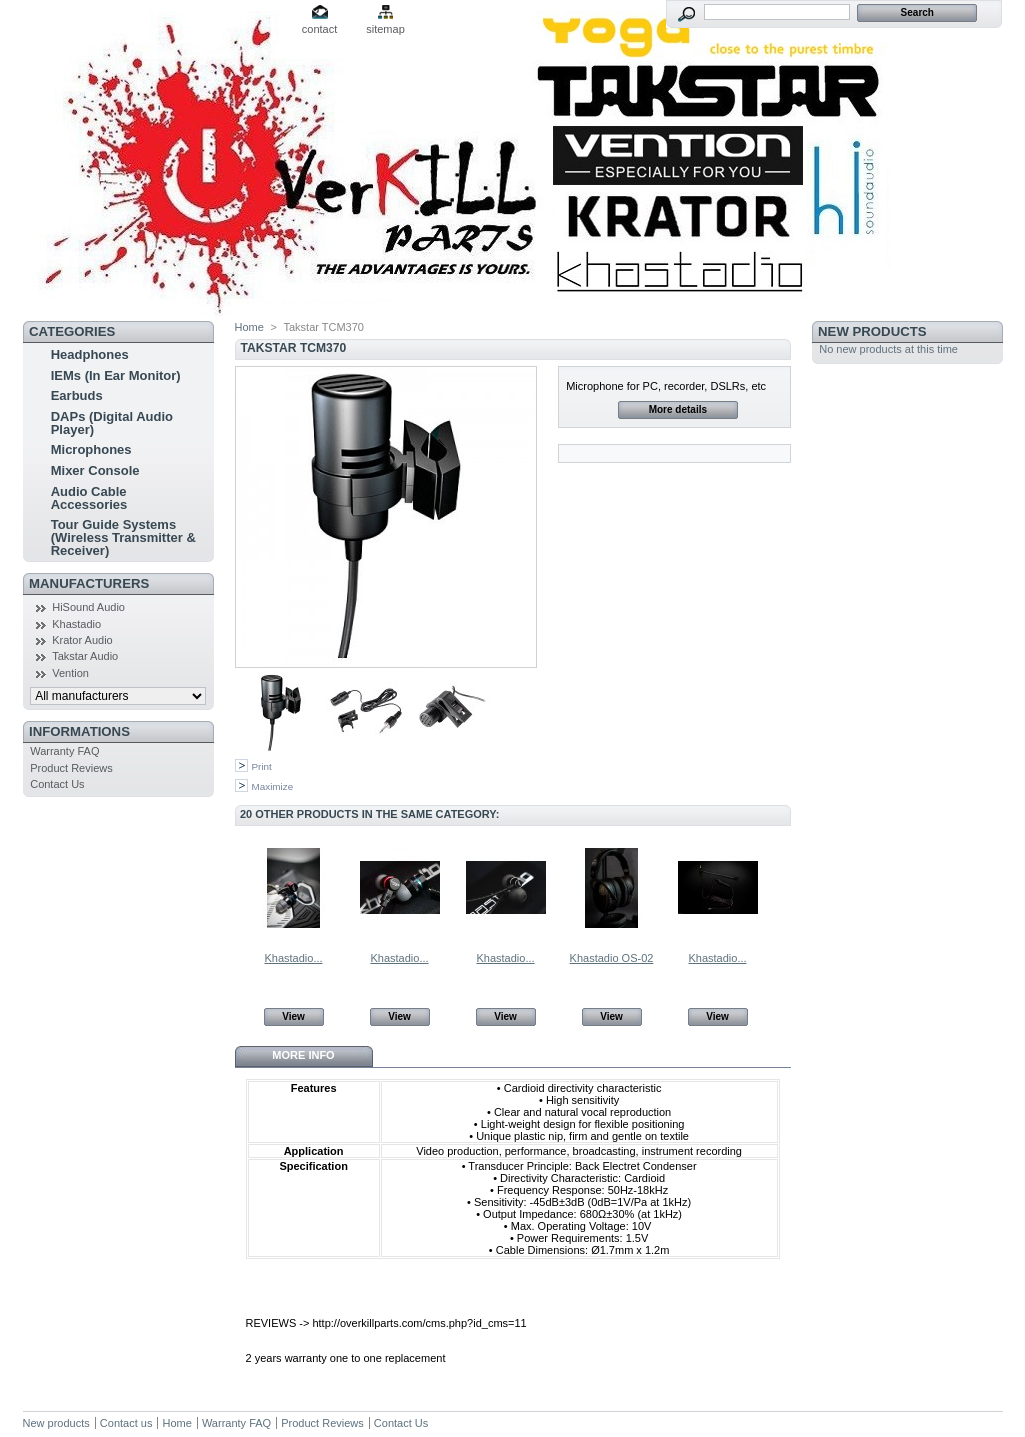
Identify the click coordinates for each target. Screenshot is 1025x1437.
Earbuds (77, 395)
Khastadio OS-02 (612, 958)
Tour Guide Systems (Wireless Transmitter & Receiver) (123, 537)
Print (262, 766)
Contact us (126, 1423)
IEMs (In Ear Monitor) (116, 375)
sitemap (385, 29)
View (293, 1016)
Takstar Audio (85, 656)
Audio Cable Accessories (89, 498)
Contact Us (57, 784)
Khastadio (76, 624)
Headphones (90, 354)
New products (872, 331)
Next (781, 887)
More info (303, 1055)
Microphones (91, 449)
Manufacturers (89, 583)
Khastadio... (293, 958)
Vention (70, 673)
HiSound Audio (88, 607)
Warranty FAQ (64, 751)
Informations (79, 731)
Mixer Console (95, 470)
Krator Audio (82, 640)
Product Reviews (71, 768)
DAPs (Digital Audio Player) (112, 423)
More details (678, 409)
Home (249, 327)
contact (319, 29)
